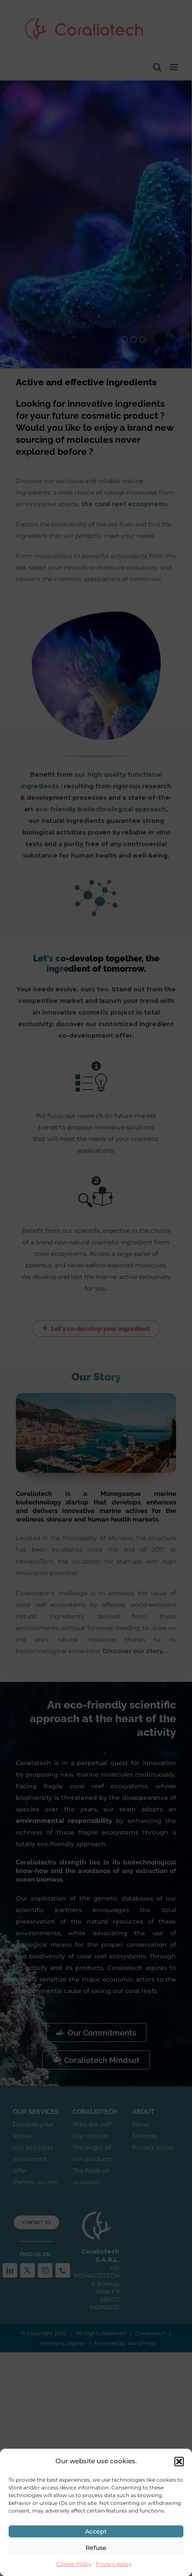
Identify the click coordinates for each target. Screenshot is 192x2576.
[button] (179, 2461)
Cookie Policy (73, 2564)
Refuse (96, 2548)
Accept (96, 2531)
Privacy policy (114, 2564)
